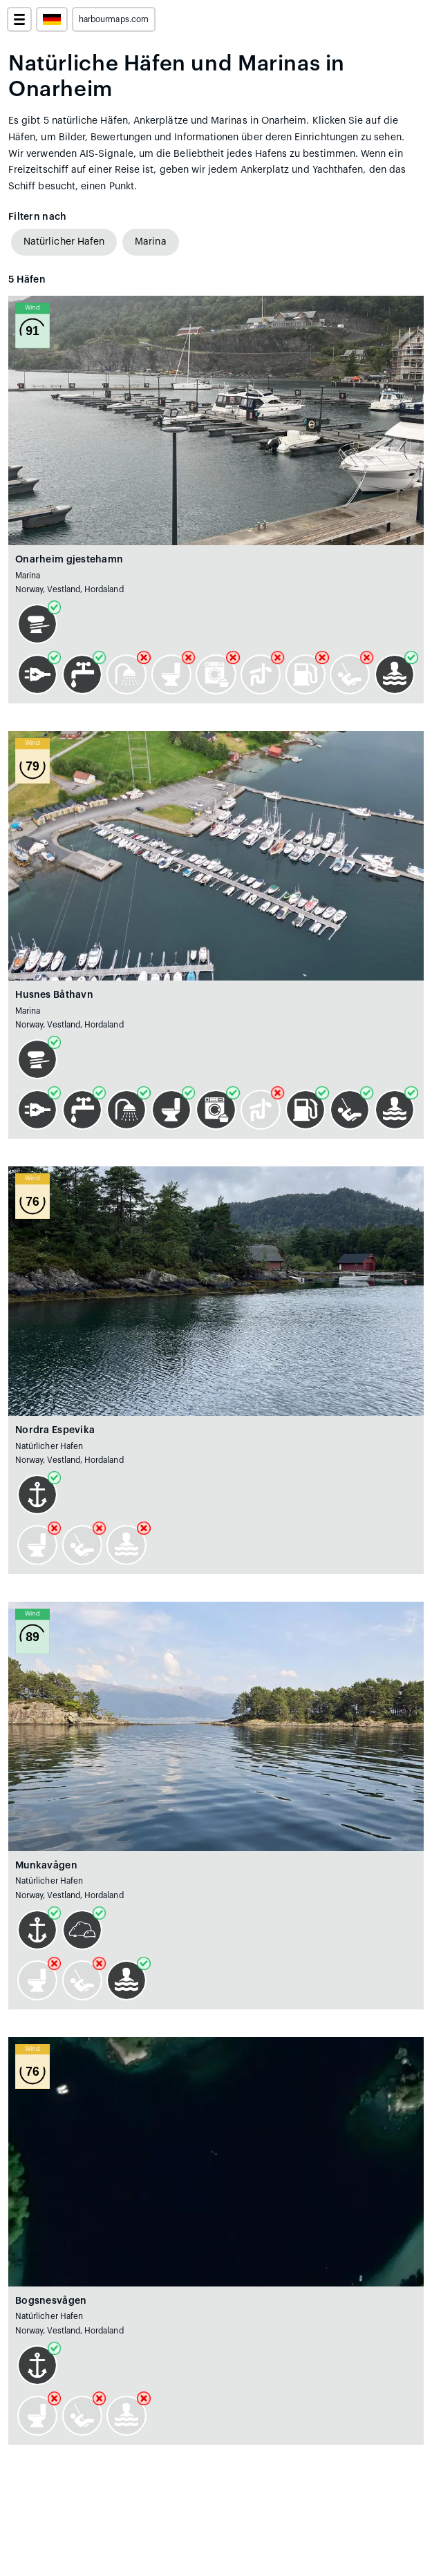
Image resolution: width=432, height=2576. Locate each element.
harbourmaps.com (114, 19)
